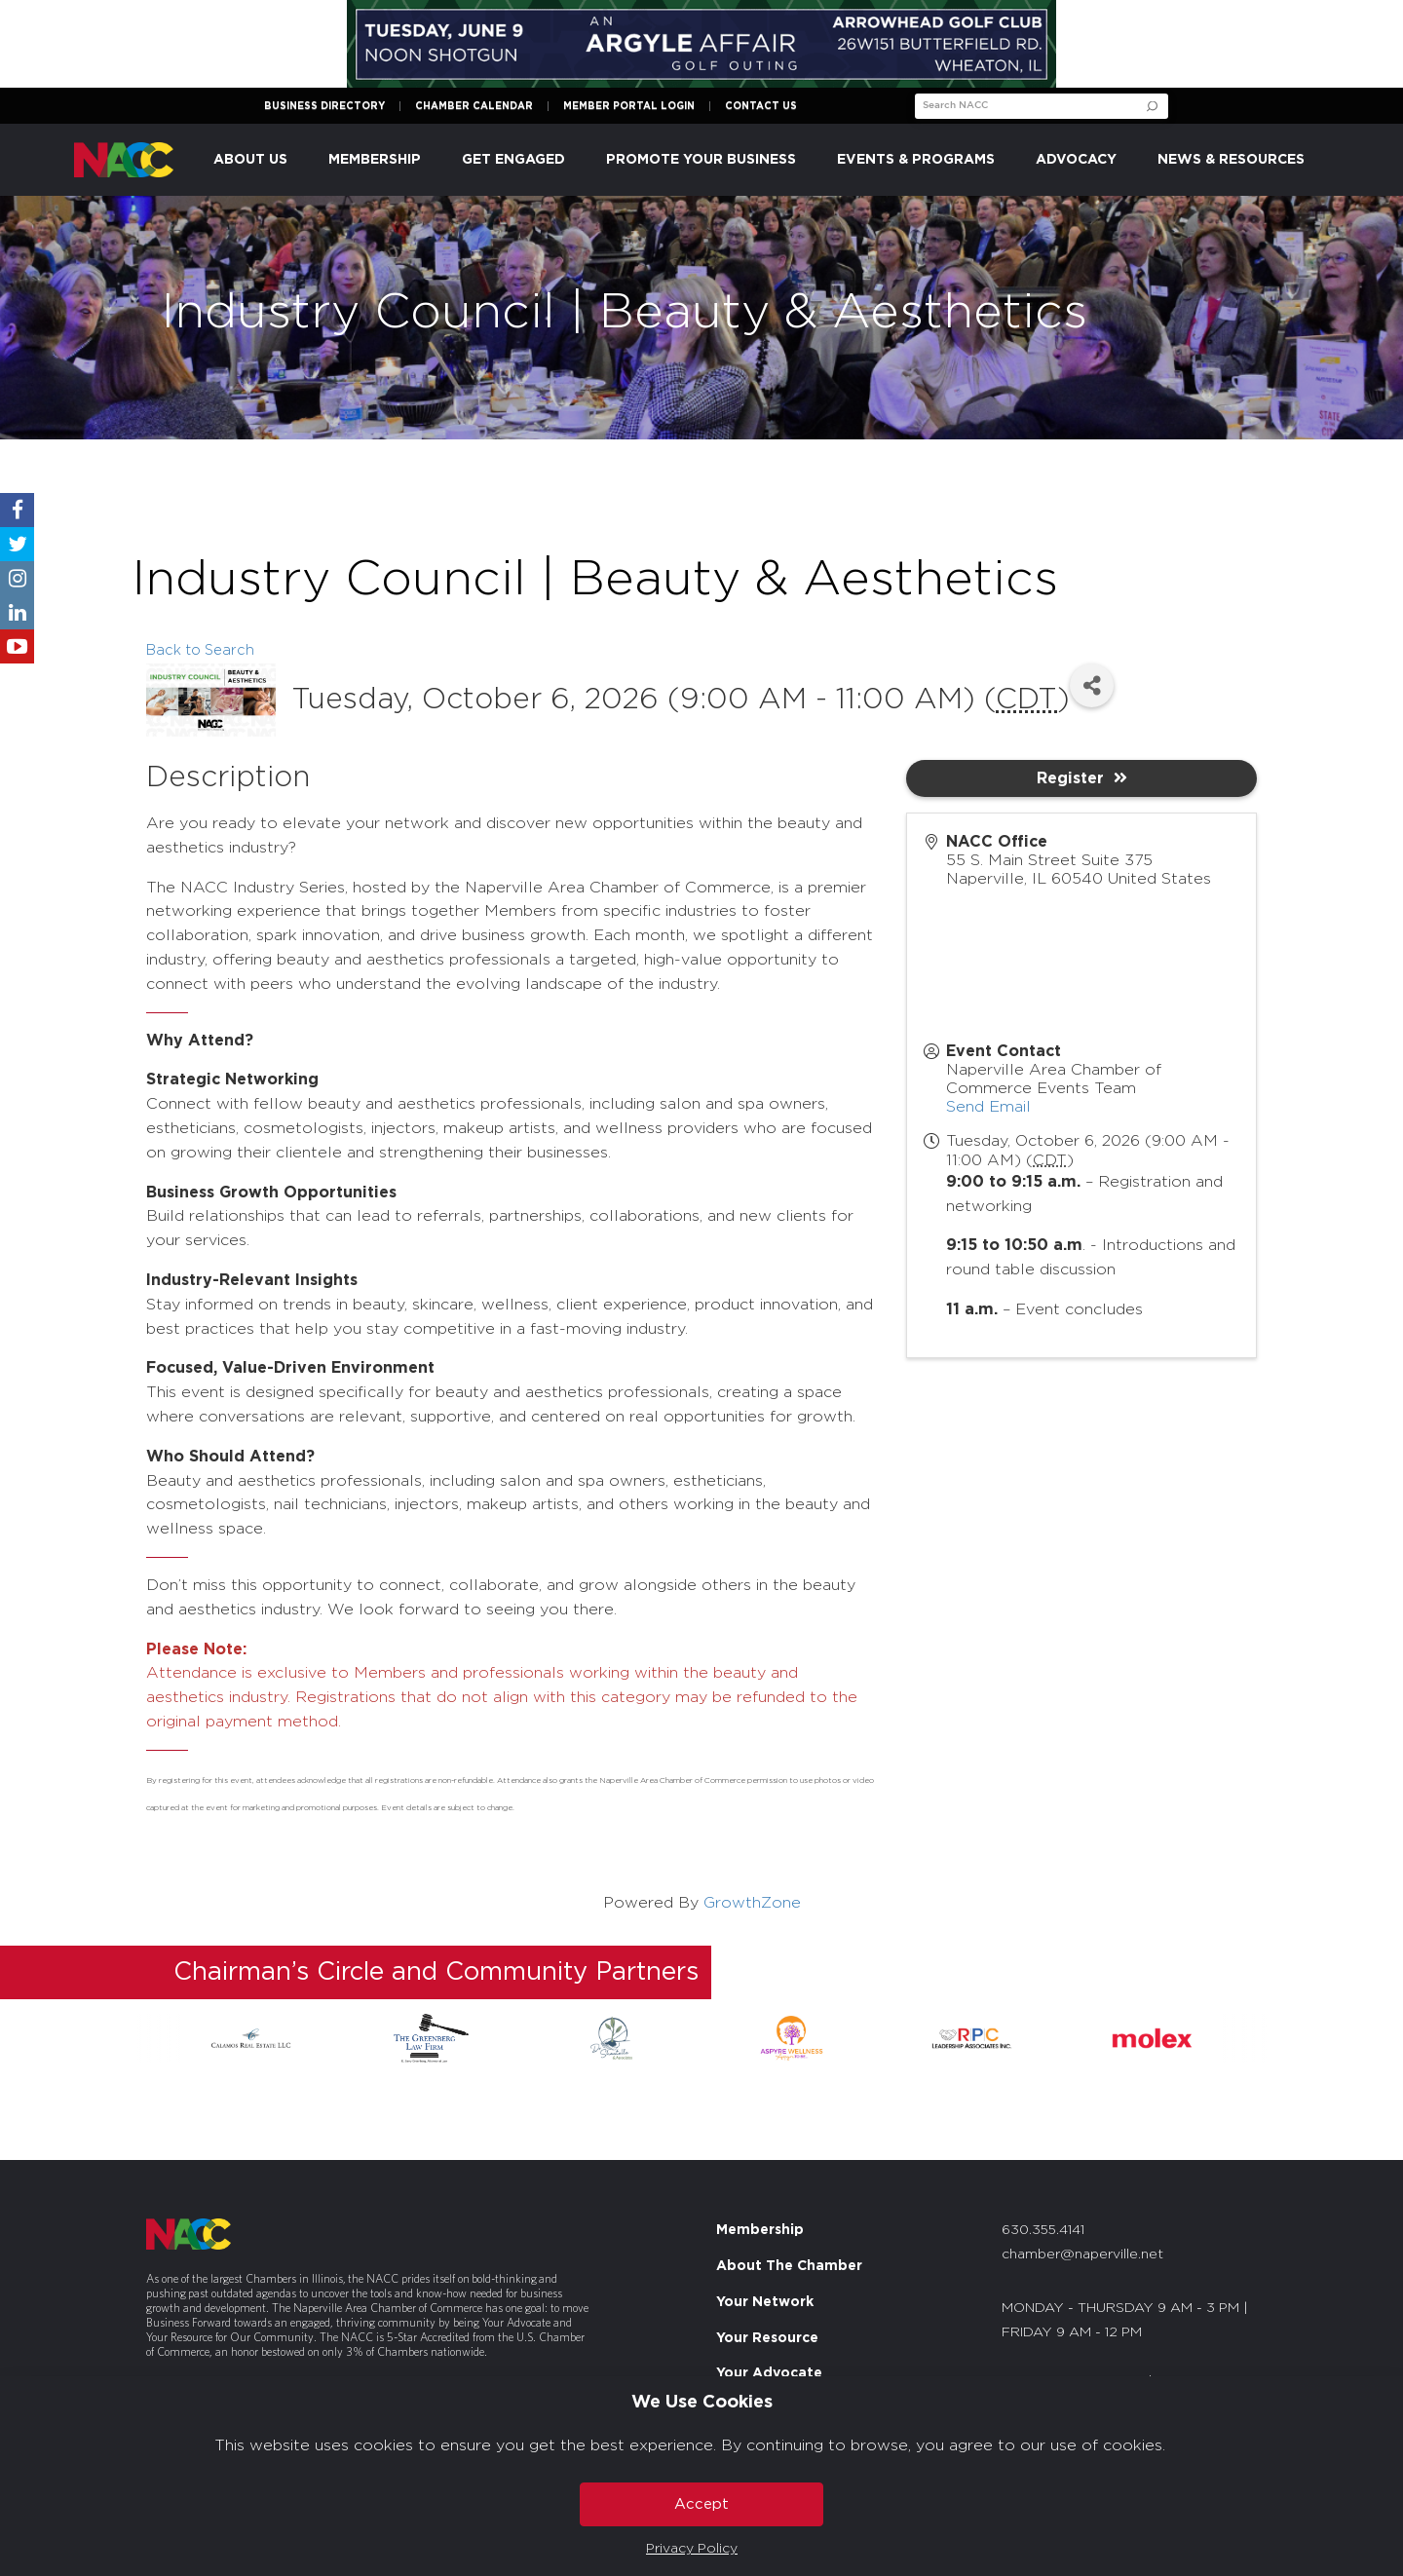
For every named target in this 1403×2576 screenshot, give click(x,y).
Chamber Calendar (474, 106)
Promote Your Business (701, 160)
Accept (701, 2504)
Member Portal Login (629, 106)
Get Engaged (513, 160)
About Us (250, 160)
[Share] (1092, 685)
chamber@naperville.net (1082, 2254)
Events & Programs (916, 160)
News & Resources (1231, 160)
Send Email (988, 1107)
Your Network (765, 2302)
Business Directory (324, 106)
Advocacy (1076, 160)
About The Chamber (789, 2266)
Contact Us (761, 106)
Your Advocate (769, 2373)
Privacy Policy (692, 2549)
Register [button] (1082, 778)
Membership (374, 160)
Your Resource (767, 2338)
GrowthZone (752, 1903)
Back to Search (200, 650)
